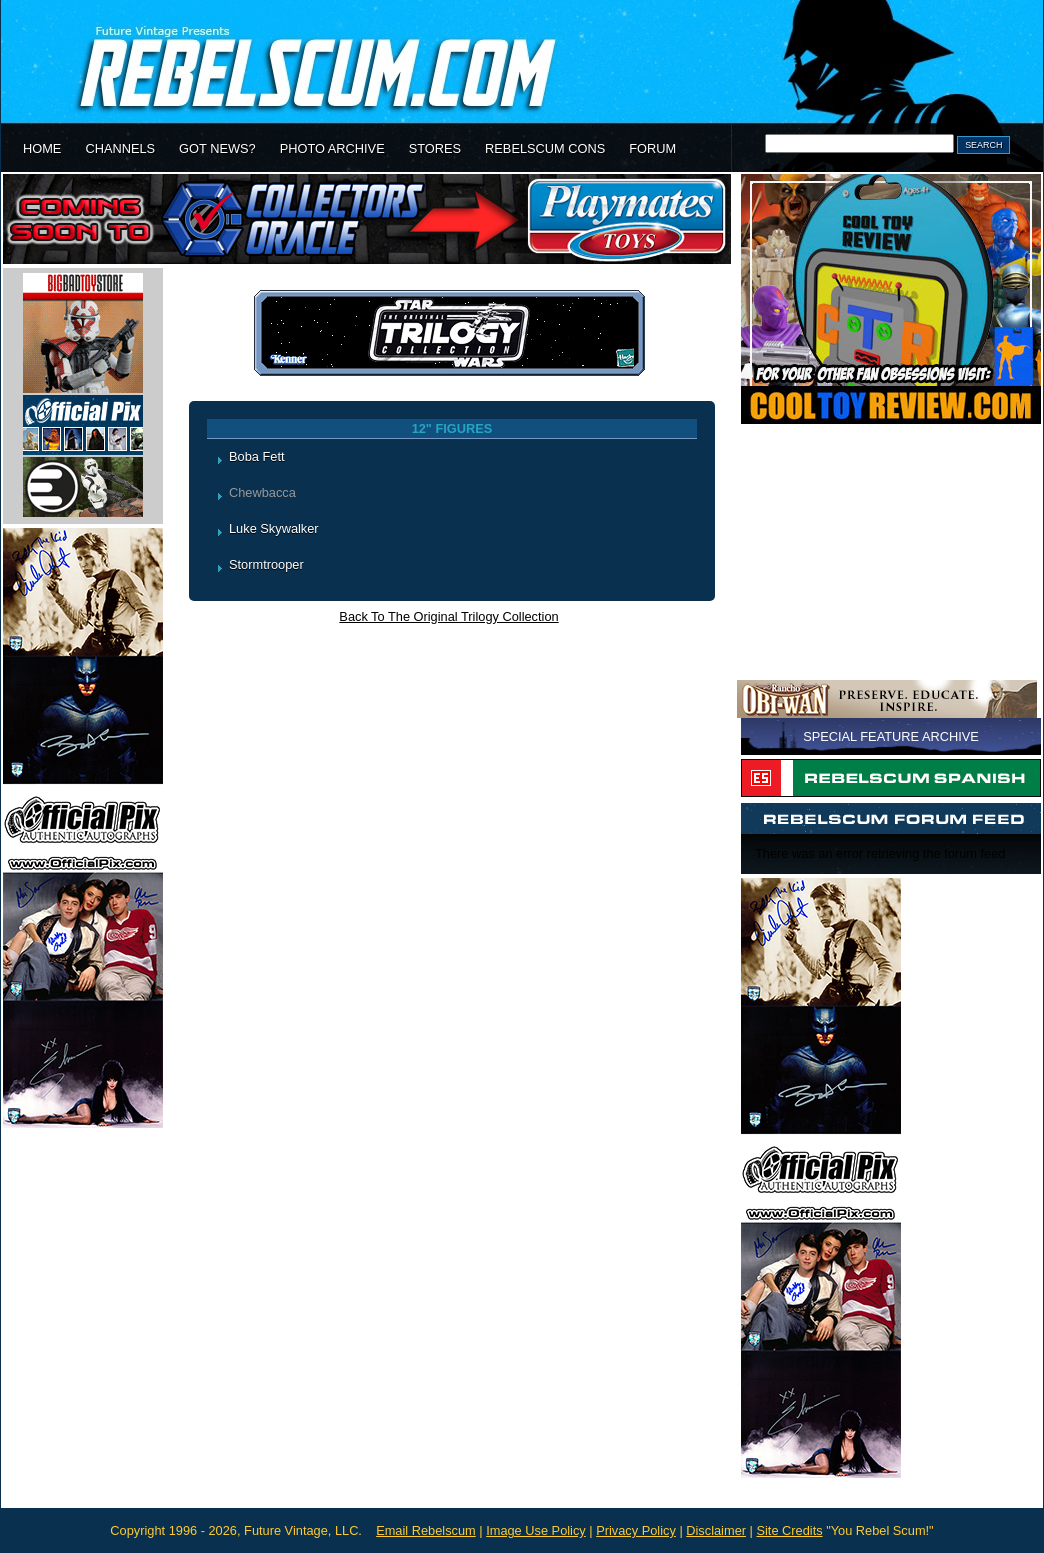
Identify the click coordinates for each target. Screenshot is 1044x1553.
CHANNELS (120, 148)
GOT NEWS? (217, 148)
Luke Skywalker (274, 528)
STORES (435, 148)
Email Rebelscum (426, 1530)
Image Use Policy (536, 1530)
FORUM (652, 148)
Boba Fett (257, 456)
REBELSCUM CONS (545, 148)
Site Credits (789, 1530)
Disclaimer (716, 1530)
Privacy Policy (636, 1530)
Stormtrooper (266, 564)
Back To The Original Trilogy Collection (448, 616)
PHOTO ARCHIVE (332, 148)
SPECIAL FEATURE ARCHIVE (891, 736)
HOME (42, 148)
